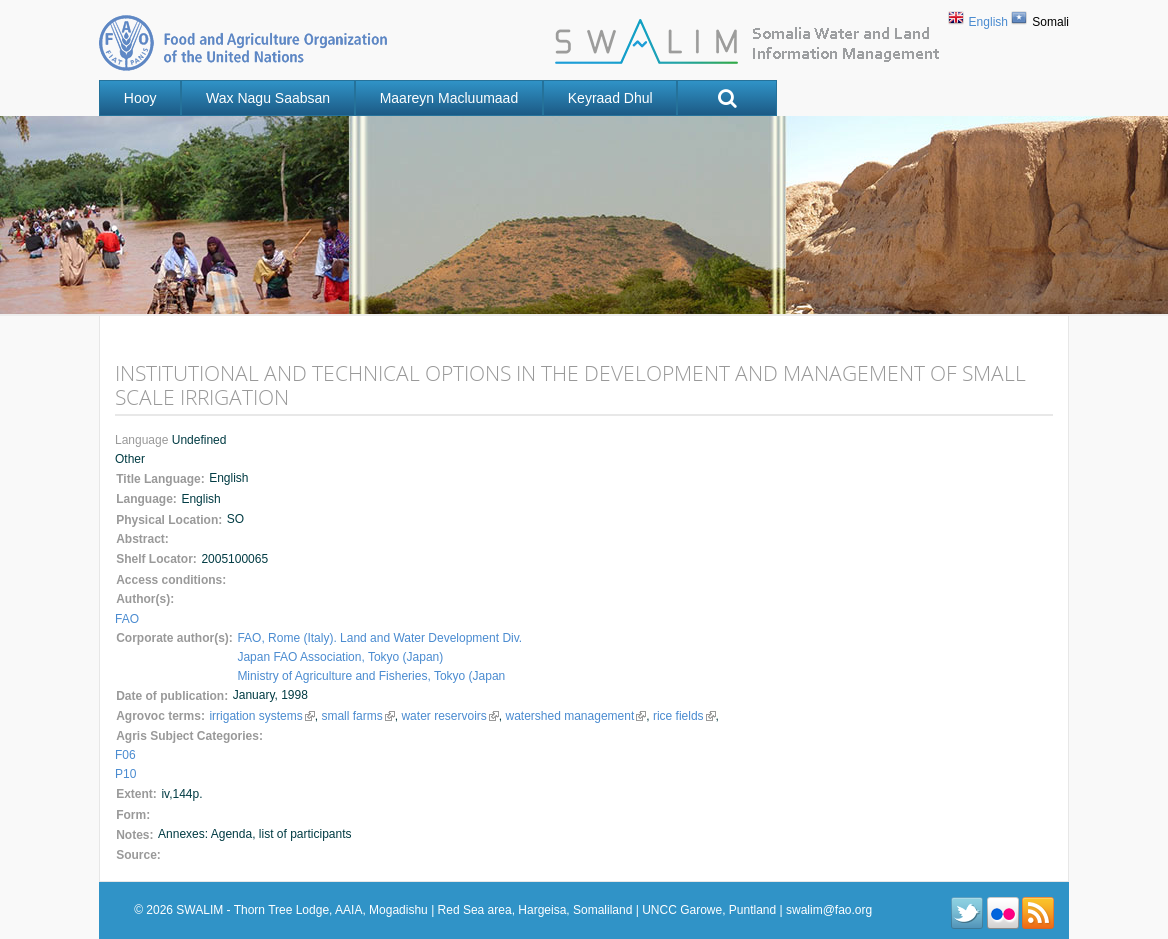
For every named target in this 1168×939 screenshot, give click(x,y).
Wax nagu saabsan (268, 98)
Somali (1050, 22)
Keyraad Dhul (610, 98)
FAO (127, 619)
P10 (125, 774)
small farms (357, 716)
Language (143, 440)
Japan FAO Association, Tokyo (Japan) (340, 657)
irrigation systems (261, 716)
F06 (125, 755)
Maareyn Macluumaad (449, 98)
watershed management (575, 716)
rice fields (684, 716)
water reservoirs (449, 716)
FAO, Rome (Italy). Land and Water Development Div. (379, 638)
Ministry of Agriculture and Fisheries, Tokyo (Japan (371, 676)
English (988, 22)
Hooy (140, 98)
